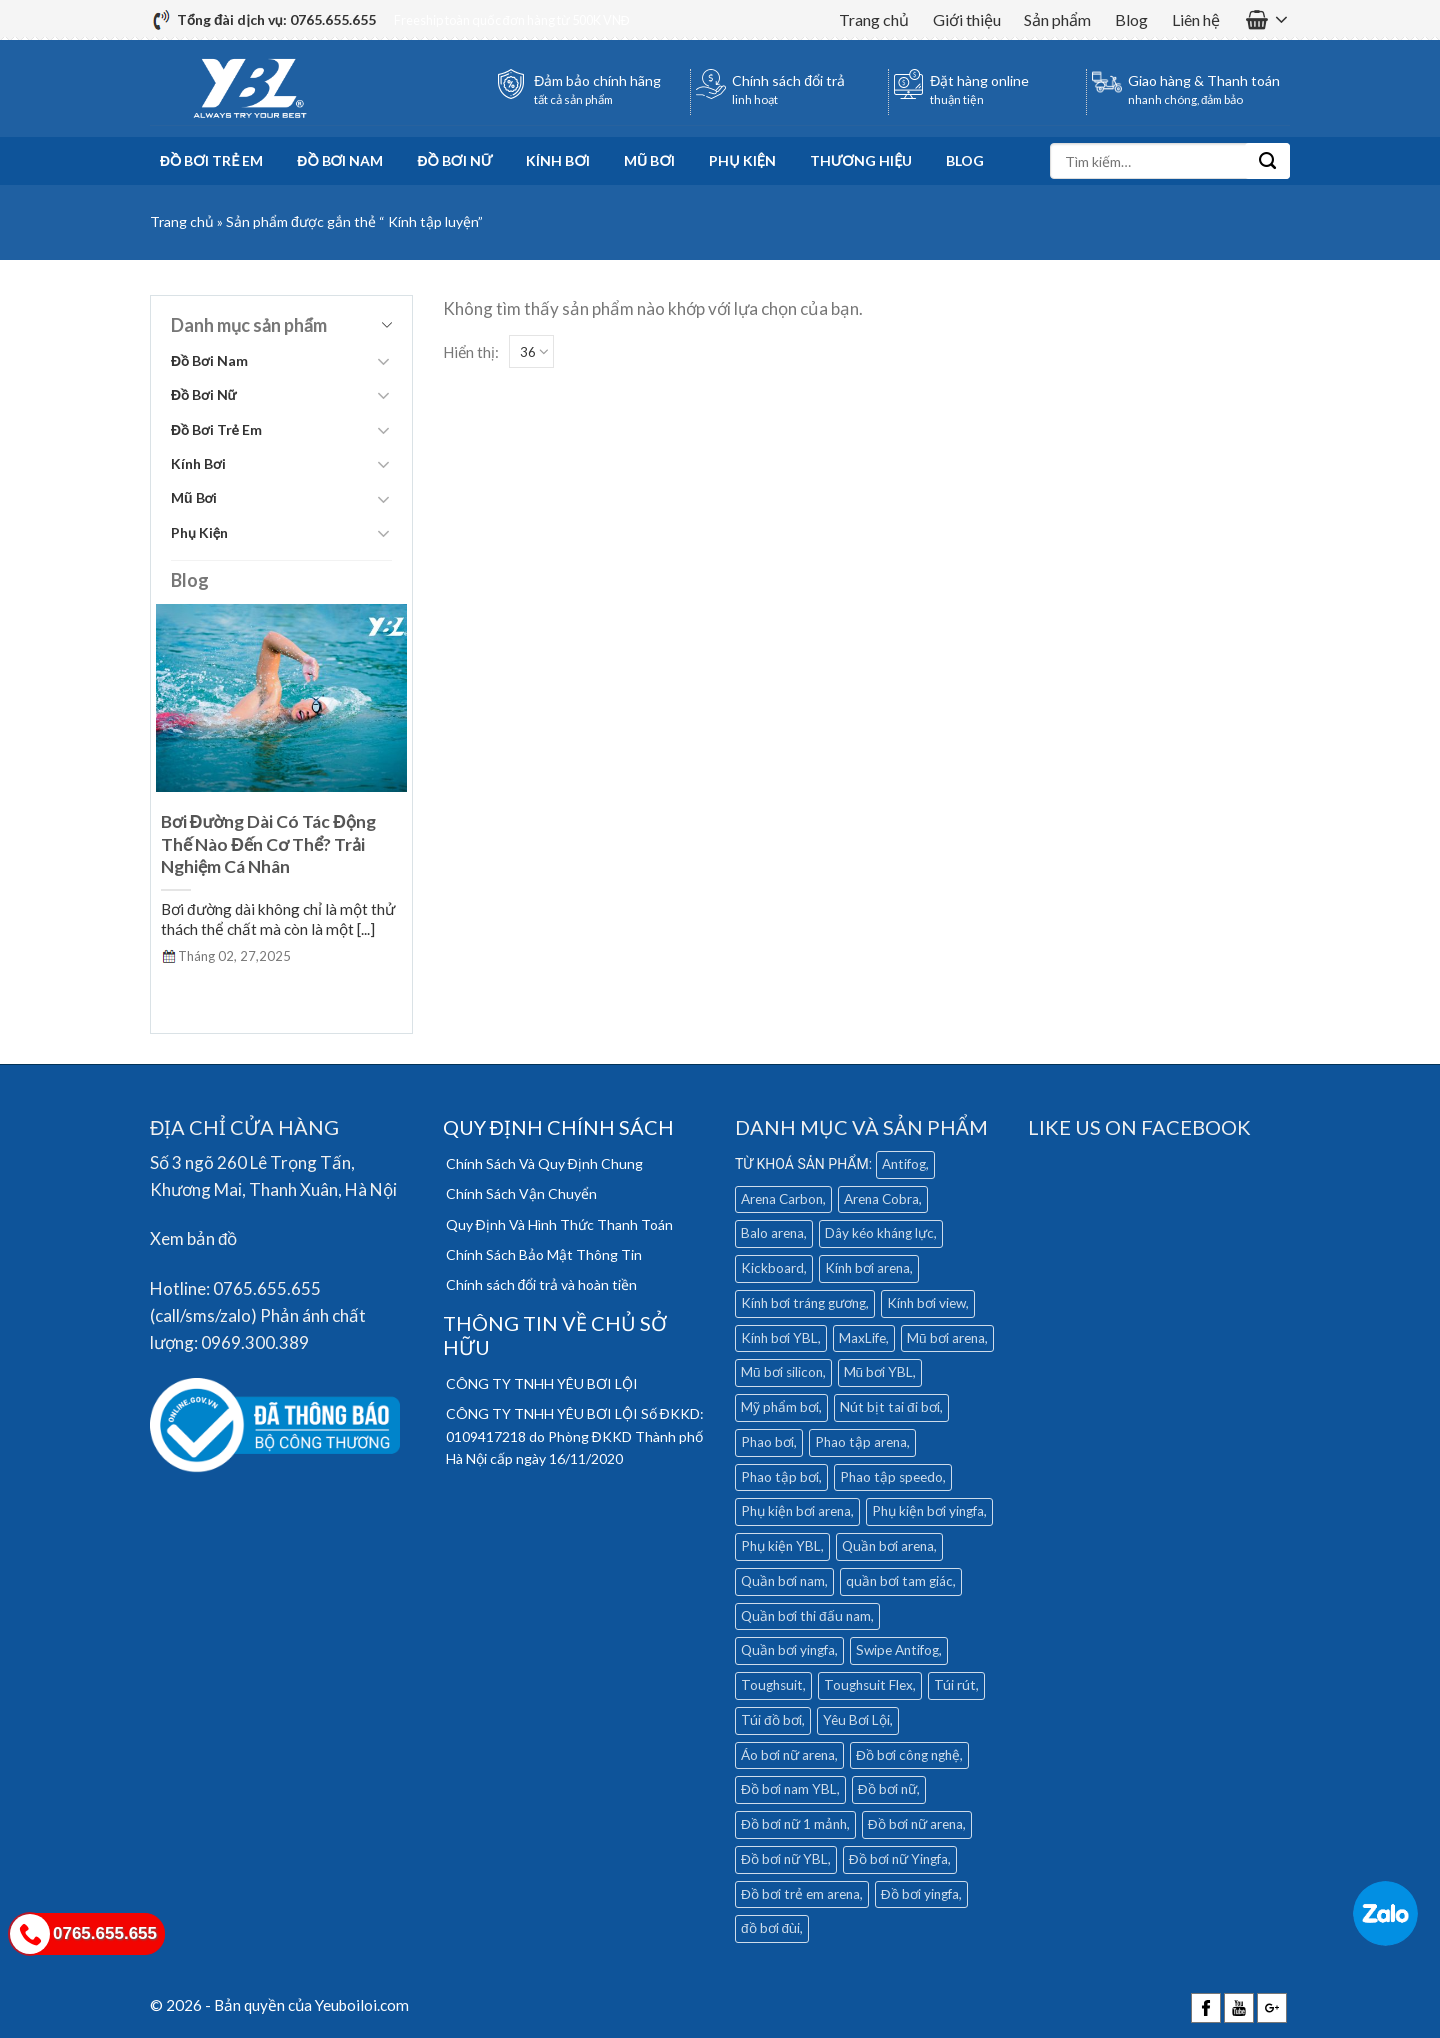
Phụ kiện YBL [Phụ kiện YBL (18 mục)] (781, 1546)
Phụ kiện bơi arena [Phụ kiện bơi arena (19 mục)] (796, 1511)
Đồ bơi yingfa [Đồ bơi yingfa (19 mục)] (920, 1894)
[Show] (531, 351)
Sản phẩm (1057, 19)
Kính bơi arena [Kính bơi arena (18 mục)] (867, 1268)
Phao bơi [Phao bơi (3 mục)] (767, 1442)
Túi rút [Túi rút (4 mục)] (955, 1685)
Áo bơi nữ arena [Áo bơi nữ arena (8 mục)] (788, 1755)
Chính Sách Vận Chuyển (521, 1193)
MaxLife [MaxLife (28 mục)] (862, 1338)
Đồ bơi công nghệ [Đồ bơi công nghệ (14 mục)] (908, 1755)
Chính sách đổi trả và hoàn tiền (542, 1284)
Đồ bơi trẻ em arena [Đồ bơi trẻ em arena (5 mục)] (800, 1894)
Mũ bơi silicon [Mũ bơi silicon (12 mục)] (782, 1372)
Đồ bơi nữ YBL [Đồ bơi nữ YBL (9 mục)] (784, 1859)
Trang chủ (874, 19)
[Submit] (1267, 161)
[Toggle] (383, 361)
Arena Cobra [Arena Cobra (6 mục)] (881, 1199)
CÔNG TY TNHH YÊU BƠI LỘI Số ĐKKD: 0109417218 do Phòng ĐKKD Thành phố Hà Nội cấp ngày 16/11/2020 (575, 1436)
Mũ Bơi (649, 160)
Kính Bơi (558, 160)
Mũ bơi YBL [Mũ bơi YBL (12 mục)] (879, 1372)
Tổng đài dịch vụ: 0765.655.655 (276, 19)
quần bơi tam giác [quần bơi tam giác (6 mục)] (899, 1581)
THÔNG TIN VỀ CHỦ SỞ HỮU (555, 1335)
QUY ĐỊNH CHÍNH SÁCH (558, 1127)
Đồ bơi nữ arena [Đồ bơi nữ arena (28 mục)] (915, 1824)
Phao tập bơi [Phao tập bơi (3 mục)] (780, 1477)
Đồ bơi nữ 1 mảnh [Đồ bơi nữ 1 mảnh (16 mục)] (794, 1824)
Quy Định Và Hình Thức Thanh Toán (559, 1224)
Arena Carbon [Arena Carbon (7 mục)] (782, 1199)
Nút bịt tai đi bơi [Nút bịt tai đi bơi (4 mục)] (890, 1407)
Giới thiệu (967, 19)
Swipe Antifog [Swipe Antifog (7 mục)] (897, 1650)
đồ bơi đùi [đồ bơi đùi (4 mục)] (770, 1928)
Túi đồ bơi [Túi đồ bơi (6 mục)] (771, 1720)
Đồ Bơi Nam (340, 160)
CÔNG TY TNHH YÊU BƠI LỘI (542, 1383)
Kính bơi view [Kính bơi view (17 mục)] (926, 1303)
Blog (1131, 19)
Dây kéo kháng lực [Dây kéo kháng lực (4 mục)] (879, 1233)
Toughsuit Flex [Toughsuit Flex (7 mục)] (868, 1685)
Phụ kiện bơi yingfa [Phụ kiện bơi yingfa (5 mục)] (928, 1511)
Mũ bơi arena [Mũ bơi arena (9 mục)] (946, 1338)
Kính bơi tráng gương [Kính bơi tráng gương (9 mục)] (803, 1303)
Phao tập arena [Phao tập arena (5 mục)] (861, 1442)
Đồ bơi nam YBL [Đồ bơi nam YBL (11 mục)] (789, 1789)
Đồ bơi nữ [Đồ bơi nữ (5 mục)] (887, 1789)
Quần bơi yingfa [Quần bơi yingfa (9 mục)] (788, 1650)
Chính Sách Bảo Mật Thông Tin (544, 1254)
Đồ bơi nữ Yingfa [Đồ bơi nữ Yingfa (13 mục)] (898, 1859)
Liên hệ (1196, 19)
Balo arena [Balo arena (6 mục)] (772, 1233)
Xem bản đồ (193, 1238)
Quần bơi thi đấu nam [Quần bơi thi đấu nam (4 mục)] (806, 1616)
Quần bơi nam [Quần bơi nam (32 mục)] (783, 1581)
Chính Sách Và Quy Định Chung (544, 1163)
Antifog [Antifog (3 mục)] (904, 1164)
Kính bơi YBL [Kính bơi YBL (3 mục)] (779, 1338)
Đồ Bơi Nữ (454, 160)
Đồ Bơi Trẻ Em (211, 160)
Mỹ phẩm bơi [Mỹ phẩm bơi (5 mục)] (780, 1407)
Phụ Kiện (742, 160)
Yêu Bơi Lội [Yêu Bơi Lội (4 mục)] (856, 1720)
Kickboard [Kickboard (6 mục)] (772, 1268)
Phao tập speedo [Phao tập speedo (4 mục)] (891, 1477)
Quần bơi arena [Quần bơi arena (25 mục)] (888, 1546)
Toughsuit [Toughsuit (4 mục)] (772, 1685)
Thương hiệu (861, 160)
